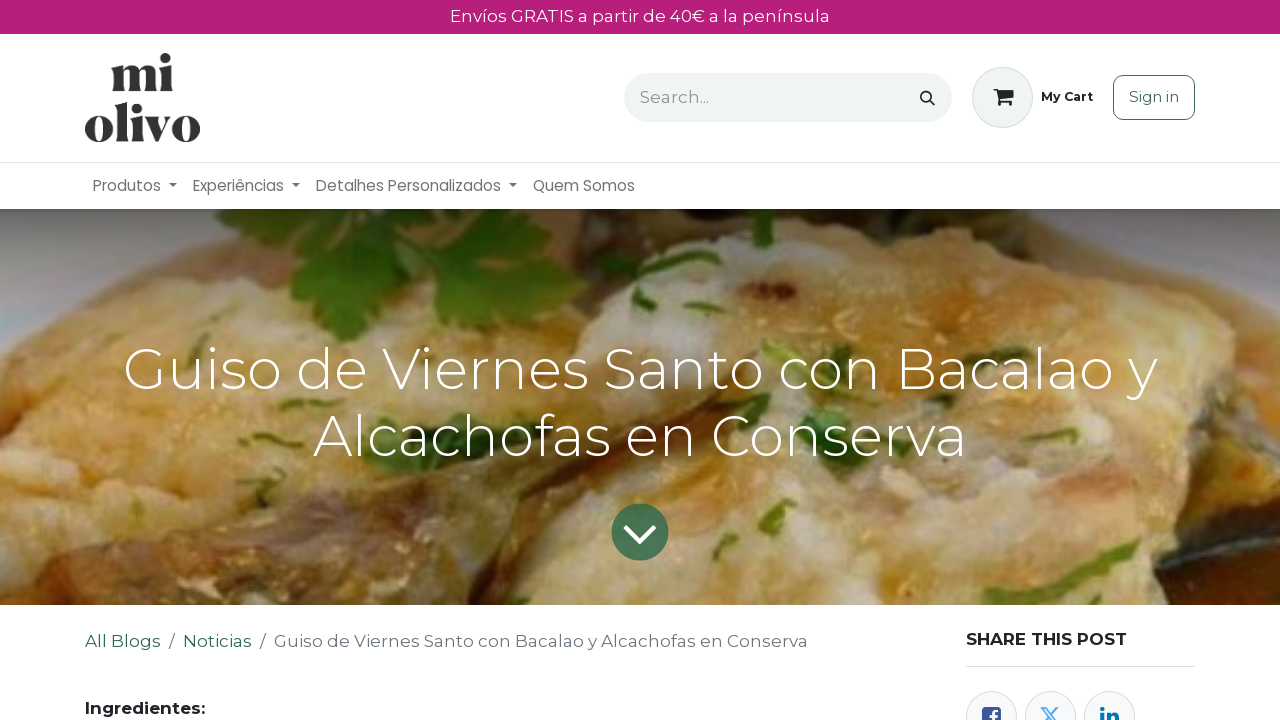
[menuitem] (135, 186)
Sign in (1154, 96)
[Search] (927, 97)
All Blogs (123, 641)
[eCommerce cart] (1032, 97)
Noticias (217, 641)
